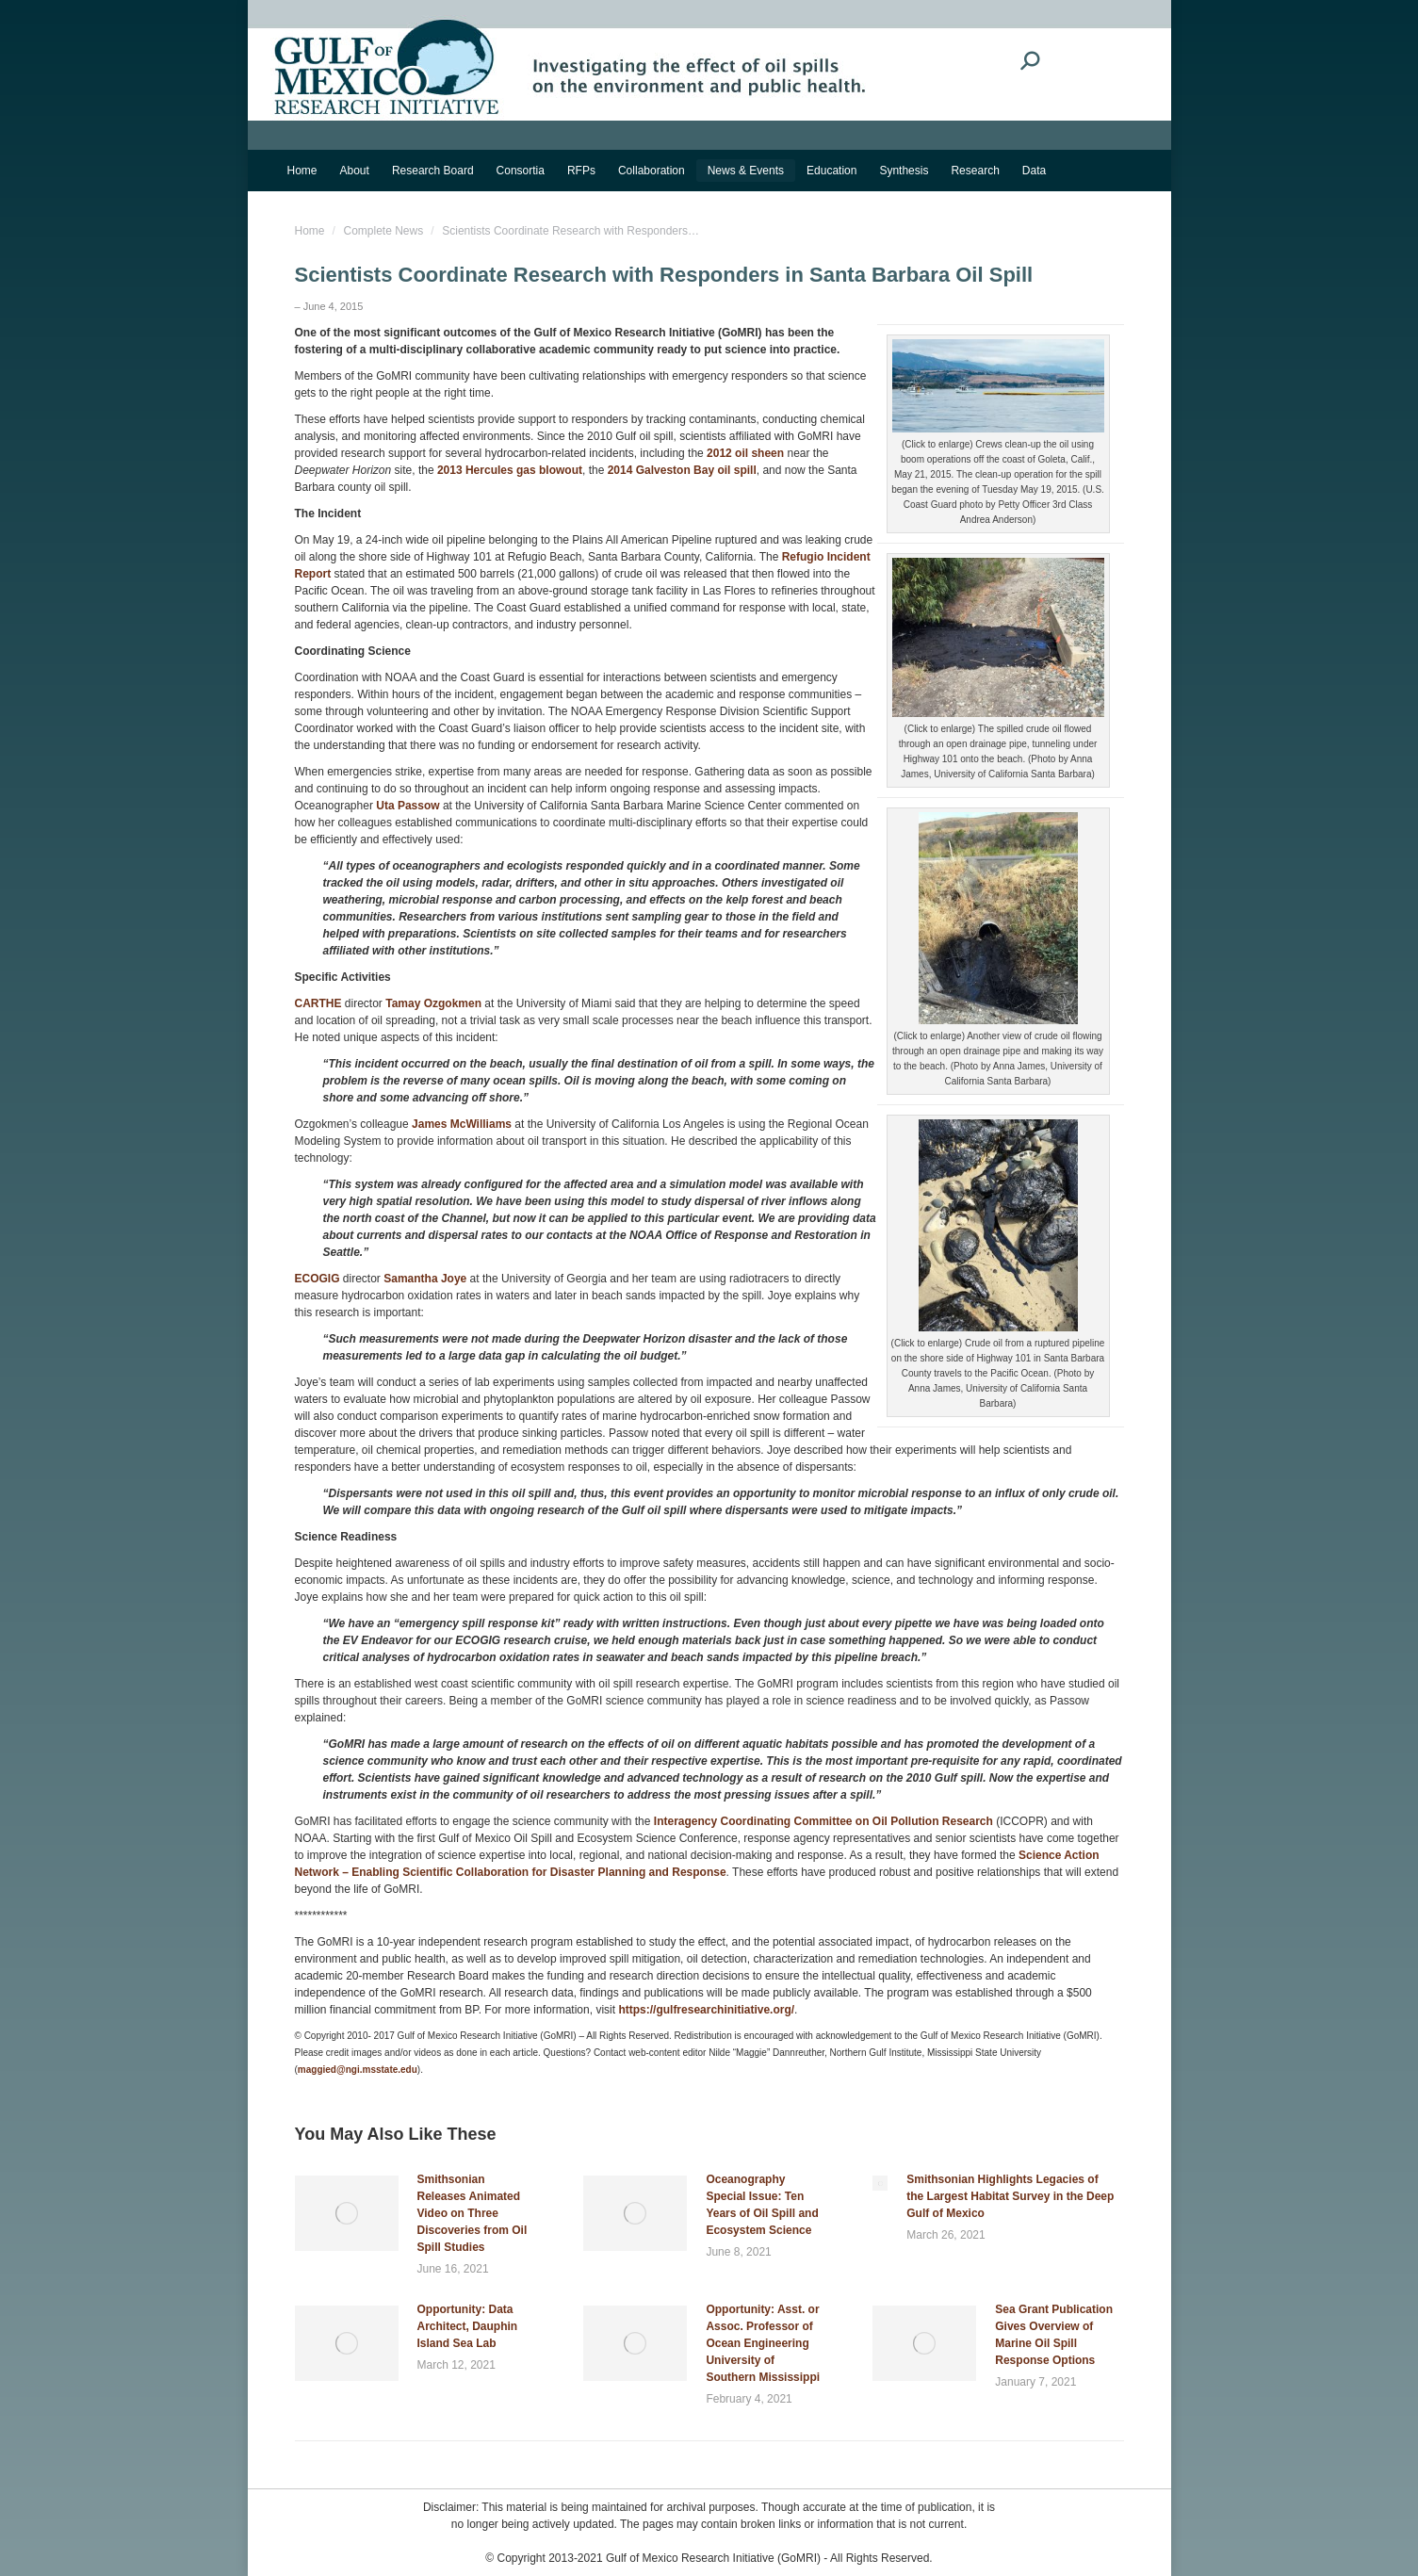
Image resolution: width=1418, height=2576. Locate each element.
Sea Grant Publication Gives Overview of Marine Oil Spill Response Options (1054, 2335)
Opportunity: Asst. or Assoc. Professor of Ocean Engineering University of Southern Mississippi (763, 2343)
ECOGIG (317, 1278)
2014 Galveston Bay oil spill (682, 470)
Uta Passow (407, 805)
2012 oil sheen (745, 453)
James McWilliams (462, 1124)
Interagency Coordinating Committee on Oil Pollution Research (823, 1821)
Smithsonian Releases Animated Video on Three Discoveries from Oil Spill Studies (472, 2213)
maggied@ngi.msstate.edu (357, 2069)
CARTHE (318, 1003)
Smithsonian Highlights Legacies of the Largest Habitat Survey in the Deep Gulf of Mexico (1010, 2196)
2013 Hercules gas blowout (509, 470)
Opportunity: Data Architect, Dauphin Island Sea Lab (467, 2326)
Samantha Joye (424, 1278)
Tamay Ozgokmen (433, 1003)
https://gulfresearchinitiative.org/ (706, 2009)
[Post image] (347, 2213)
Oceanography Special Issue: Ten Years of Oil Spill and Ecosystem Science (762, 2205)
